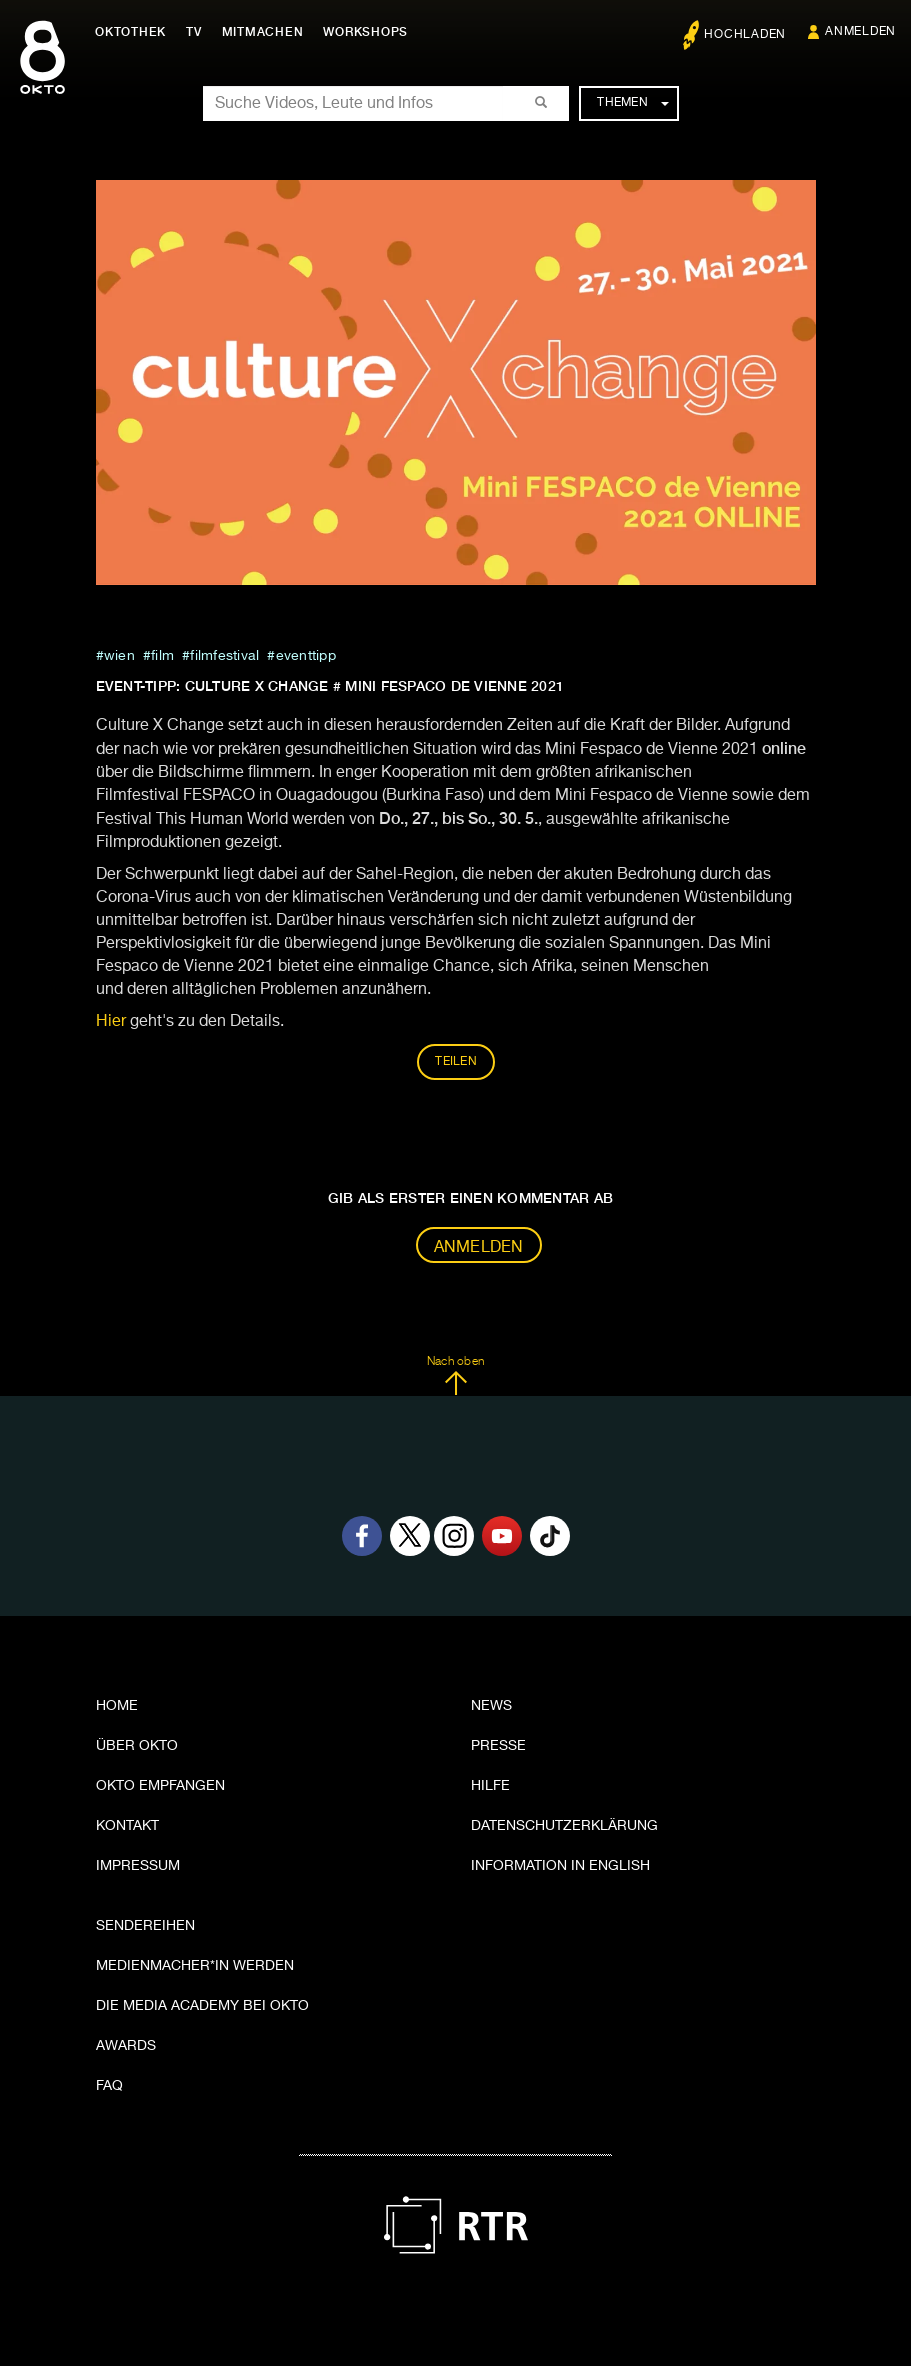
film (162, 656)
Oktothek (130, 32)
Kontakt (127, 1826)
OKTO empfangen (160, 1786)
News (491, 1706)
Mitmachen (263, 32)
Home (117, 1706)
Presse (498, 1746)
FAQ (109, 2086)
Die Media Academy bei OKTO (202, 2006)
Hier (111, 1022)
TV (194, 32)
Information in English (560, 1866)
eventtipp (306, 656)
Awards (126, 2046)
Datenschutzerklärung (564, 1826)
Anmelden (479, 1248)
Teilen (456, 1062)
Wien (119, 656)
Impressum (138, 1866)
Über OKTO (137, 1746)
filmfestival (224, 656)
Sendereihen (145, 1926)
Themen (632, 103)
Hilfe (490, 1786)
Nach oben (455, 1376)
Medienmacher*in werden (195, 1966)
